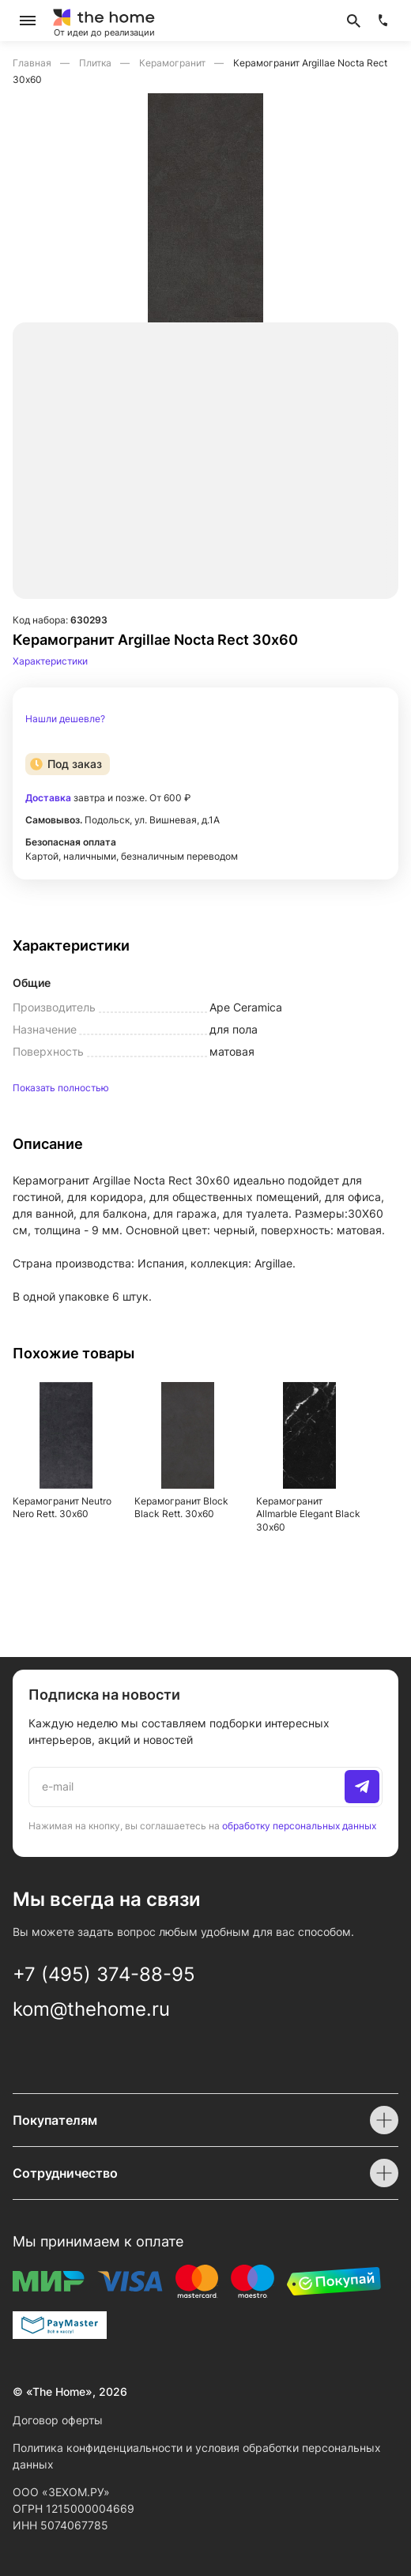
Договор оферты (58, 2420)
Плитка (96, 63)
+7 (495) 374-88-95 (104, 1974)
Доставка (48, 798)
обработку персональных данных (299, 1826)
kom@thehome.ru (91, 2009)
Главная (33, 63)
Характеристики (50, 661)
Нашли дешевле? (65, 719)
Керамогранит (173, 63)
